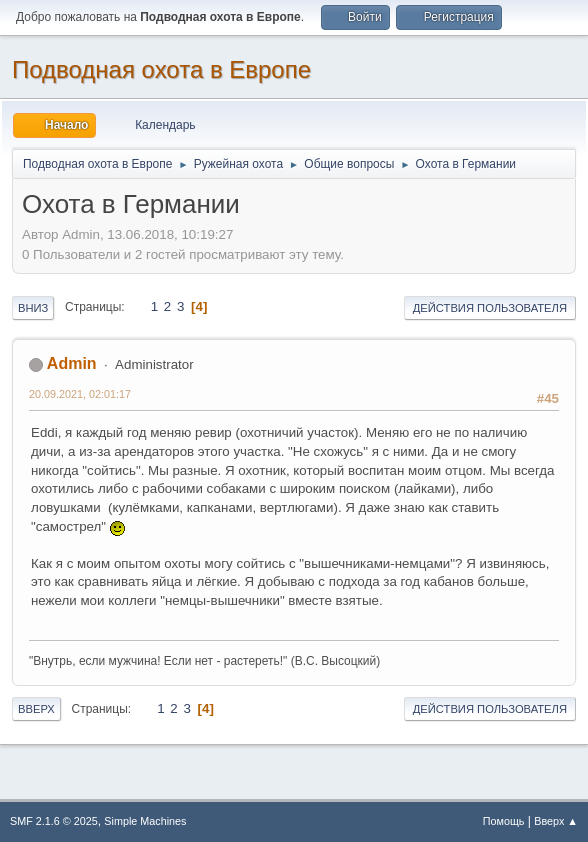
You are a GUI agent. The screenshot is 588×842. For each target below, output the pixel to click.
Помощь (504, 821)
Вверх (36, 709)
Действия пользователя (490, 308)
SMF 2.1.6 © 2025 (54, 821)
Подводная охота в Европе (161, 69)
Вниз (33, 308)
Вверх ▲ (556, 821)
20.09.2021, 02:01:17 (80, 394)
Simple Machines (145, 821)
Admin (72, 363)
